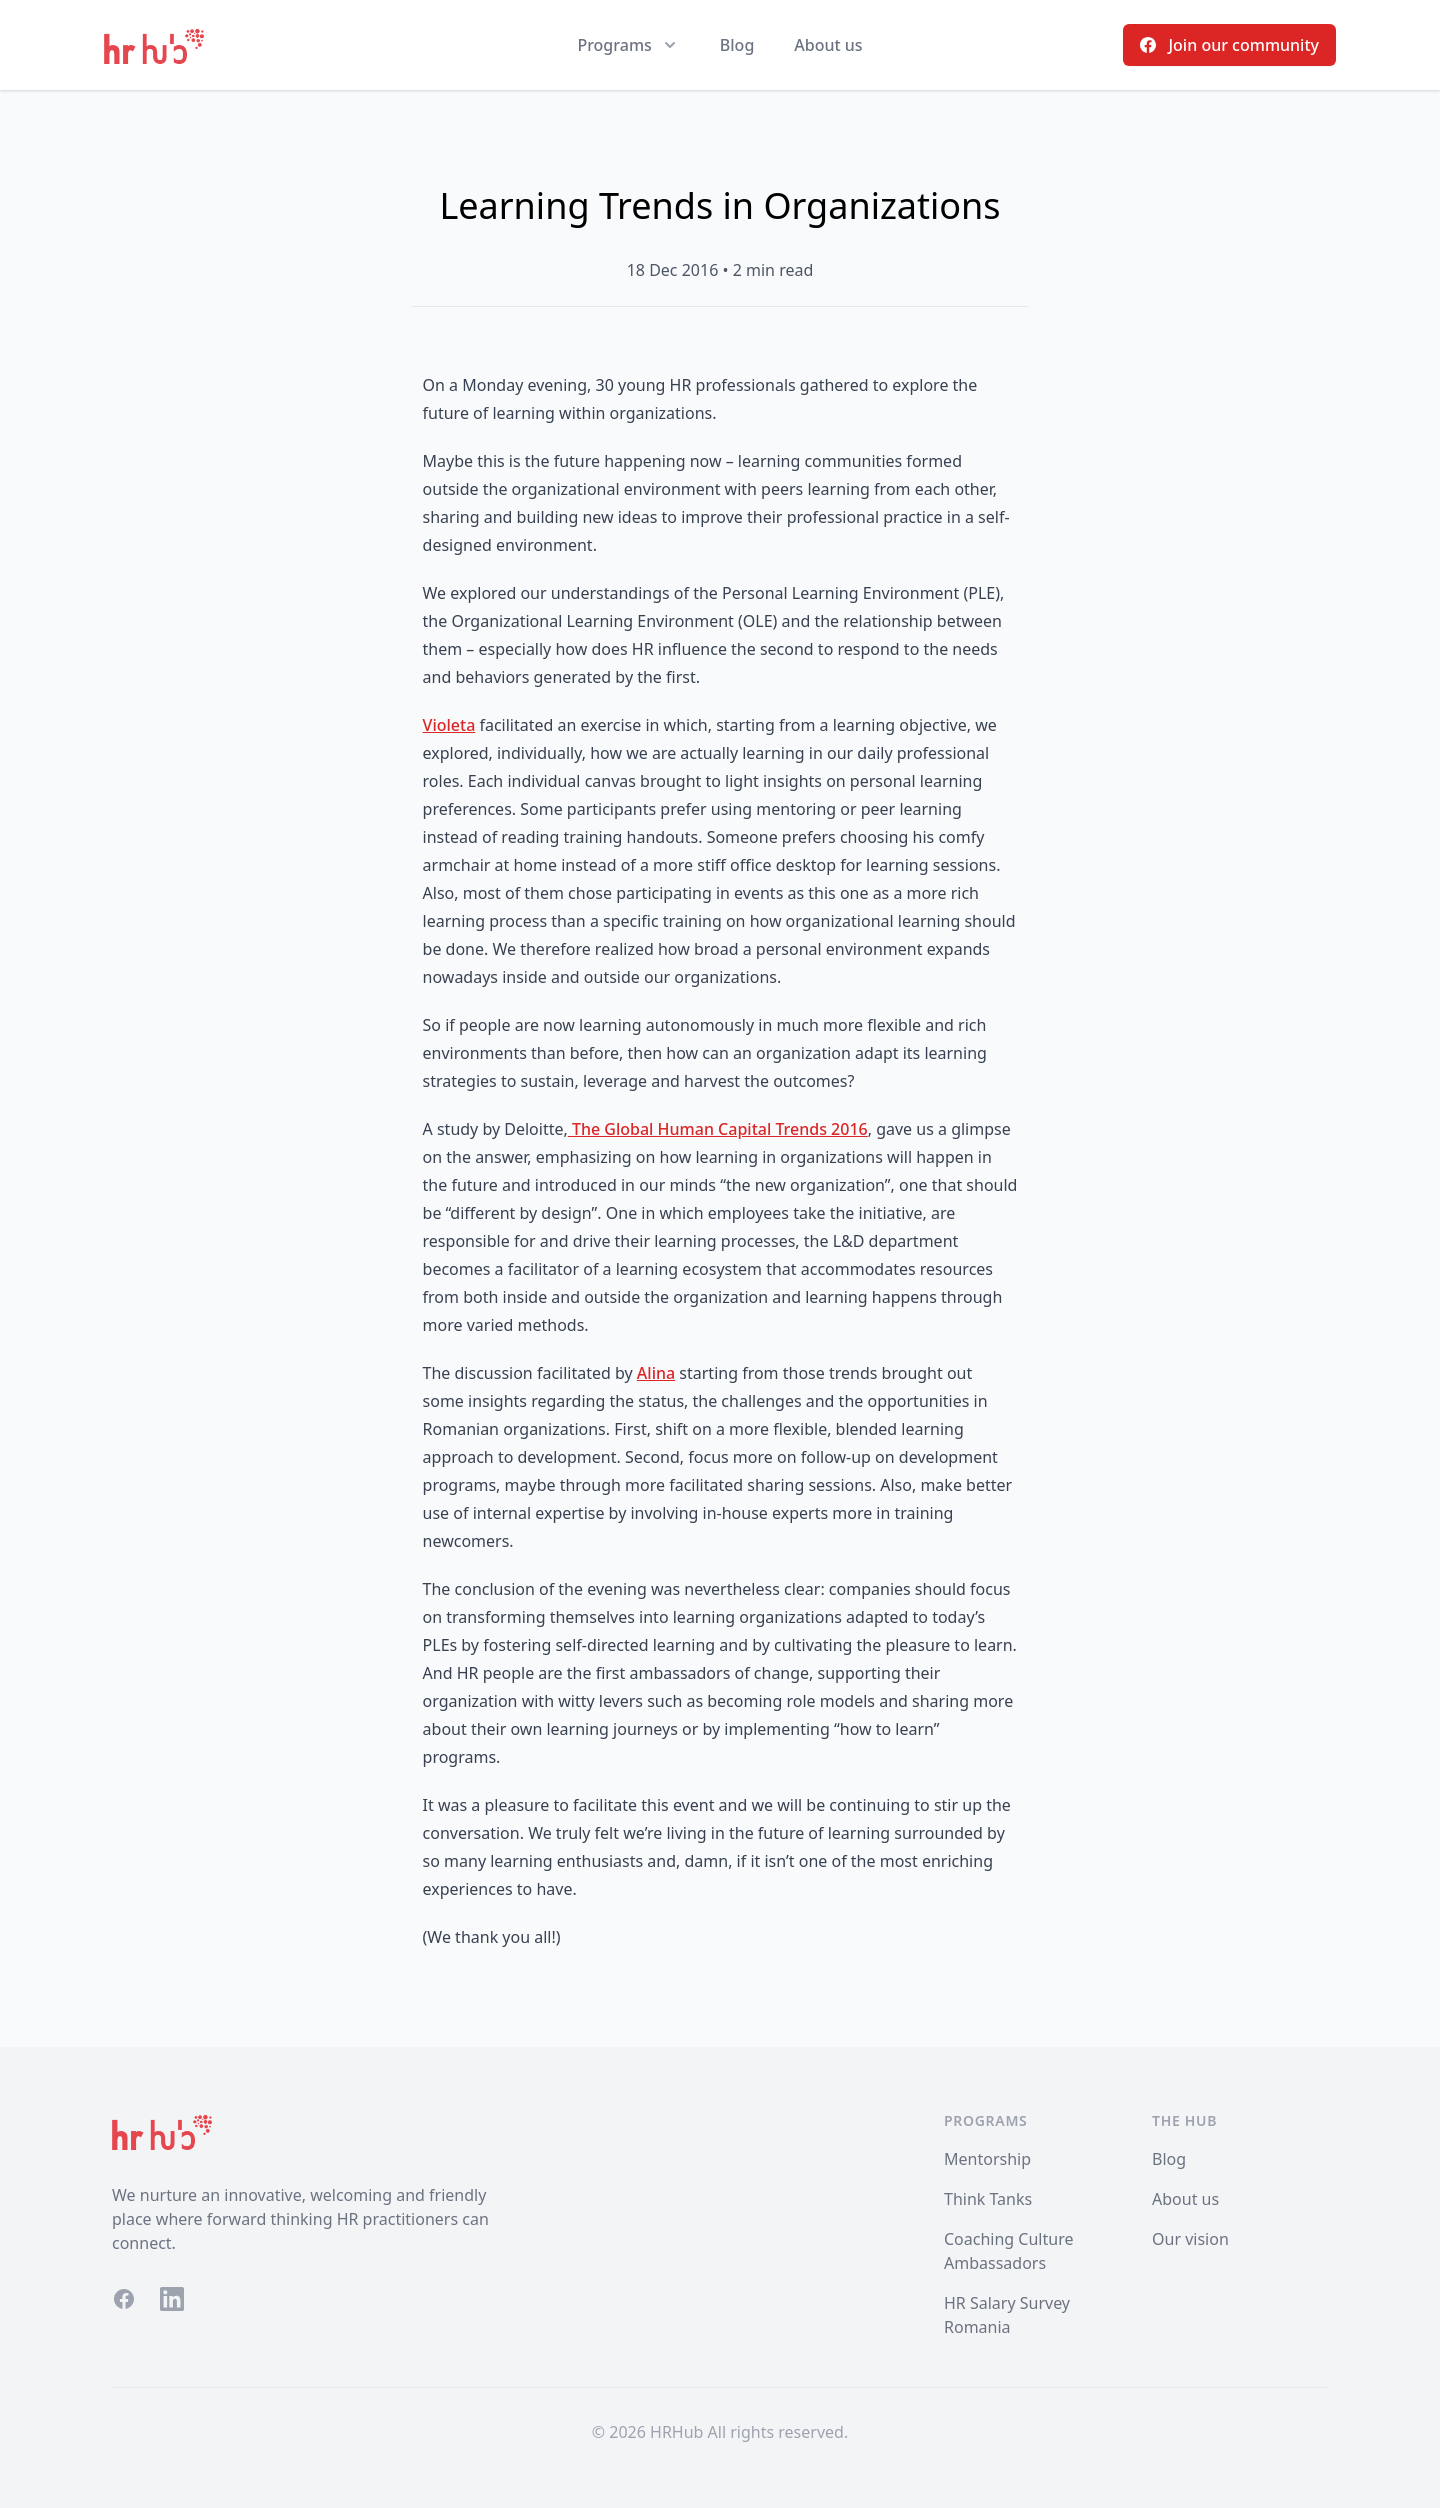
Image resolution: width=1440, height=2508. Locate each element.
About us (828, 45)
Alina (656, 1373)
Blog (737, 45)
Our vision (1190, 2239)
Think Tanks (988, 2199)
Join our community (1229, 45)
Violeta (449, 725)
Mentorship (987, 2159)
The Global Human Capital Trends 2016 (718, 1129)
